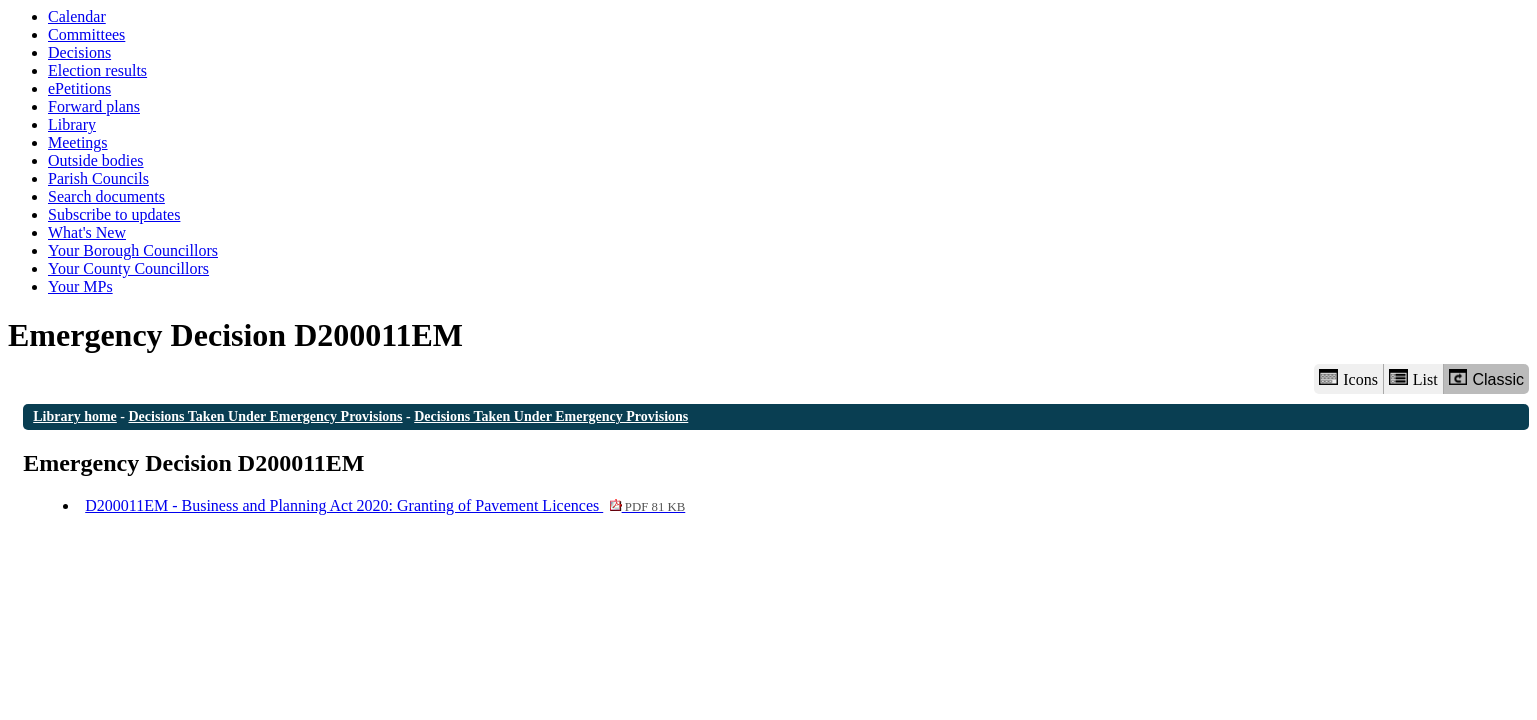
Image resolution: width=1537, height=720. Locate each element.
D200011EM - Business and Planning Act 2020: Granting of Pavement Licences (385, 505)
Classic (1486, 378)
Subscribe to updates (114, 214)
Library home (75, 416)
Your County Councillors (128, 268)
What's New (87, 232)
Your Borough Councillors (133, 250)
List (1413, 378)
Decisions (79, 52)
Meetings (78, 142)
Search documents (106, 196)
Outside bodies (96, 160)
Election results (97, 70)
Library (72, 124)
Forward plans (94, 106)
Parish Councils (98, 178)
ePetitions (79, 88)
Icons (1348, 378)
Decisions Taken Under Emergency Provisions (266, 416)
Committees (86, 34)
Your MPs (80, 286)
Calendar (77, 16)
